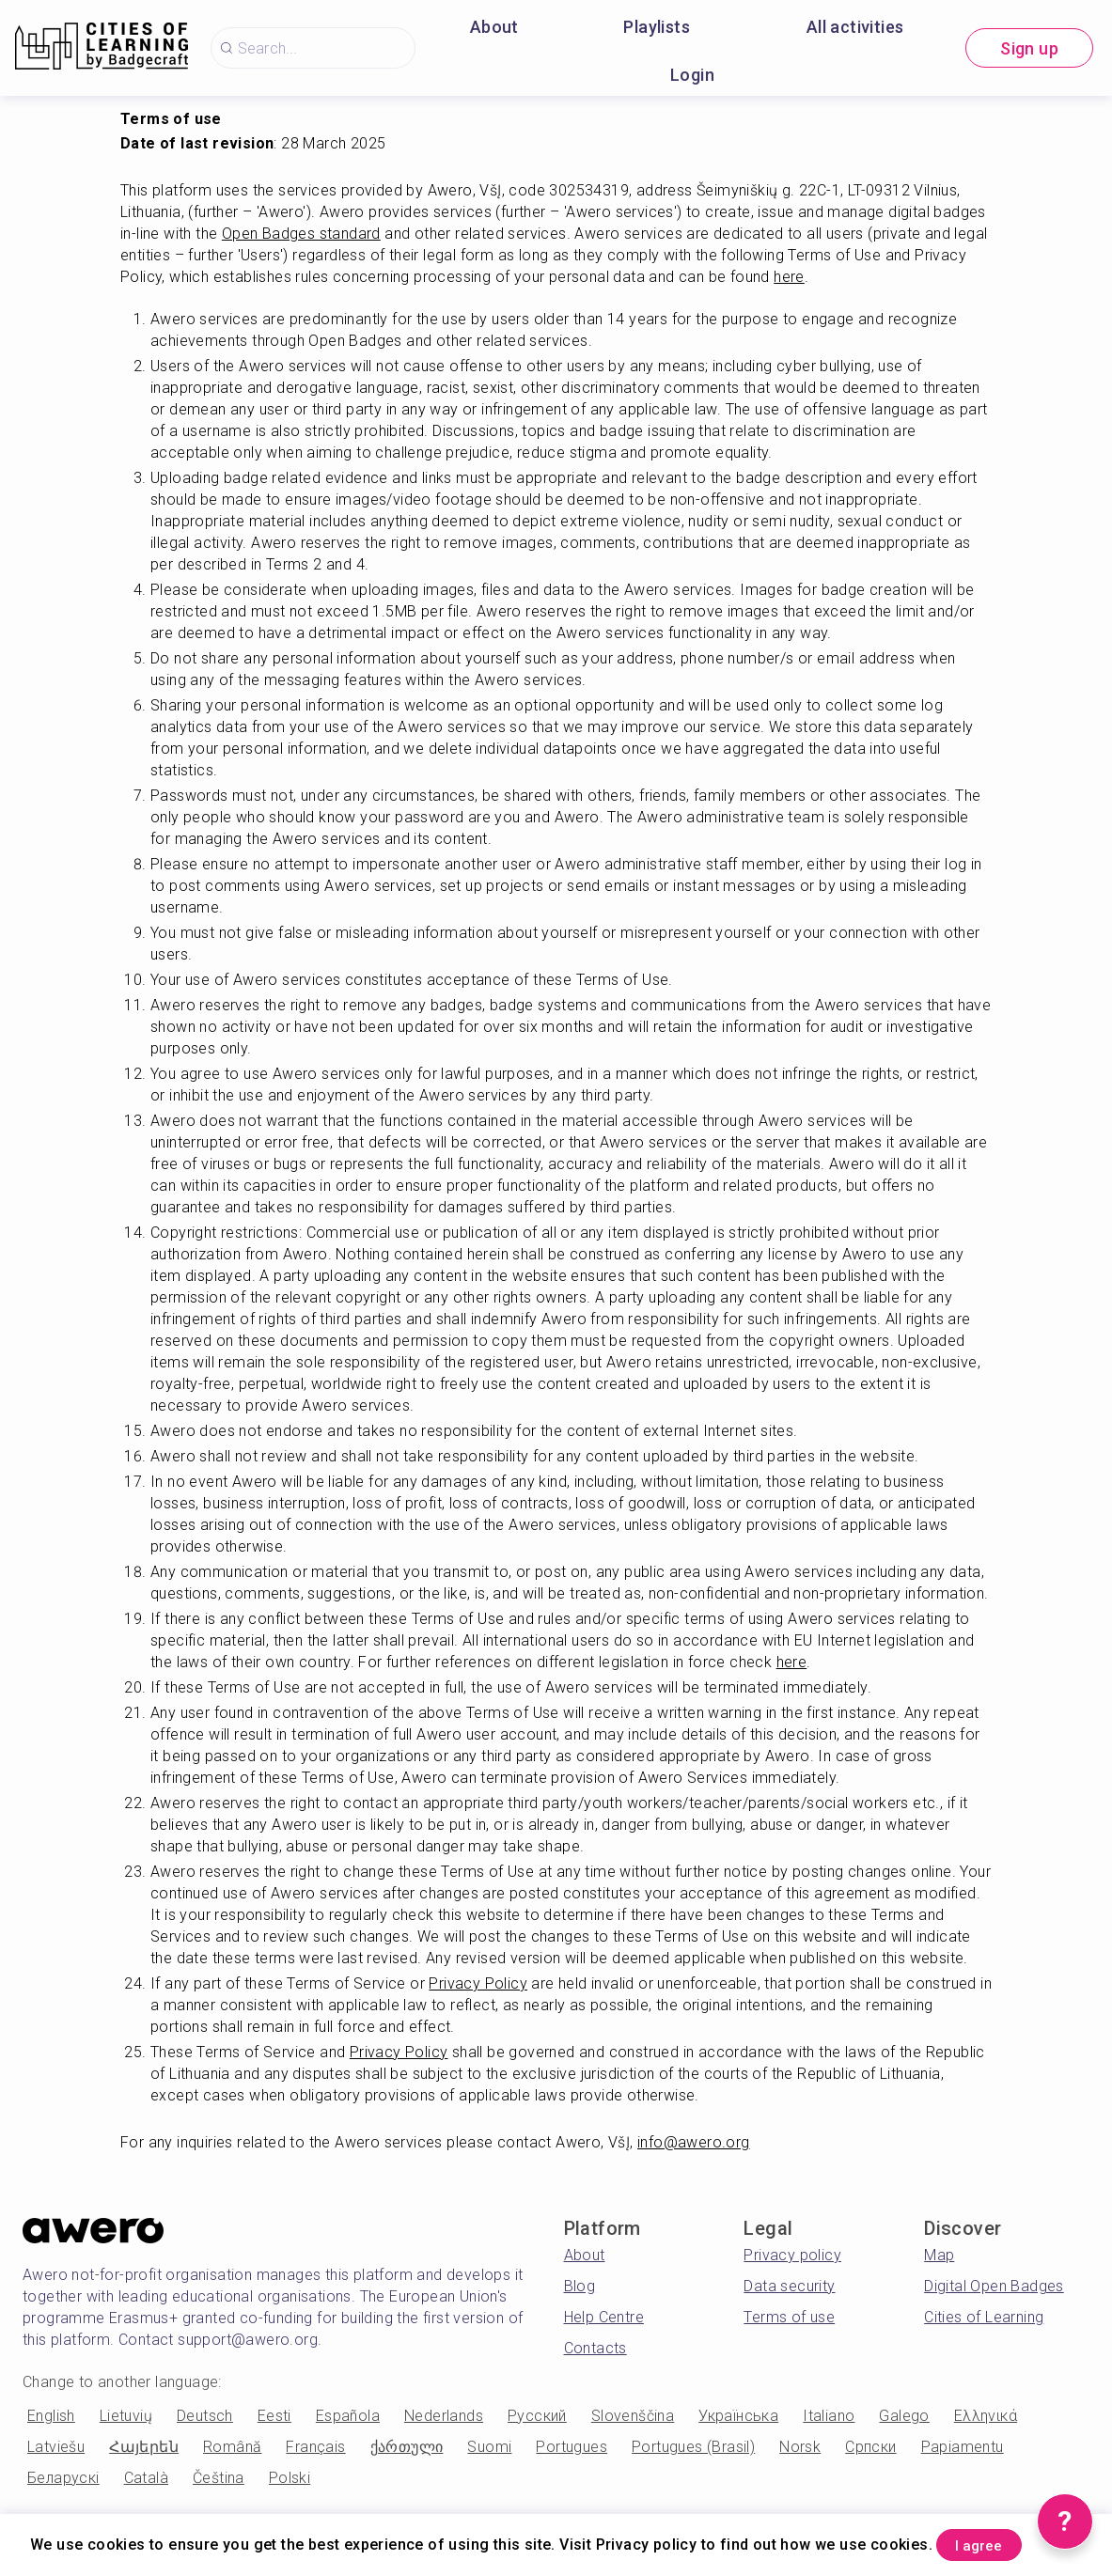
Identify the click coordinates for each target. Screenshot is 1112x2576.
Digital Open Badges (994, 2286)
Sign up (1029, 48)
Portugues (571, 2447)
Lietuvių (126, 2416)
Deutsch (205, 2416)
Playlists (656, 27)
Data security (789, 2286)
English (51, 2416)
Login (692, 75)
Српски (870, 2447)
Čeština (218, 2478)
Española (348, 2416)
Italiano (828, 2416)
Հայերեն (144, 2447)
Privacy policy (792, 2255)
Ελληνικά (985, 2416)
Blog (580, 2286)
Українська (738, 2416)
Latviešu (56, 2447)
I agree (997, 2542)
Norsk (800, 2447)
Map (939, 2255)
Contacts (595, 2348)
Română (232, 2447)
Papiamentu (962, 2447)
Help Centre (604, 2317)
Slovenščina (632, 2416)
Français (315, 2447)
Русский (537, 2416)
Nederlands (443, 2416)
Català (146, 2478)
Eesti (274, 2416)
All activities (855, 27)
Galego (904, 2416)
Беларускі (63, 2478)
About (494, 27)
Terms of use (789, 2317)
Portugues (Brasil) (693, 2447)
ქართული (407, 2447)
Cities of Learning (983, 2317)
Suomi (489, 2447)
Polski (289, 2478)
